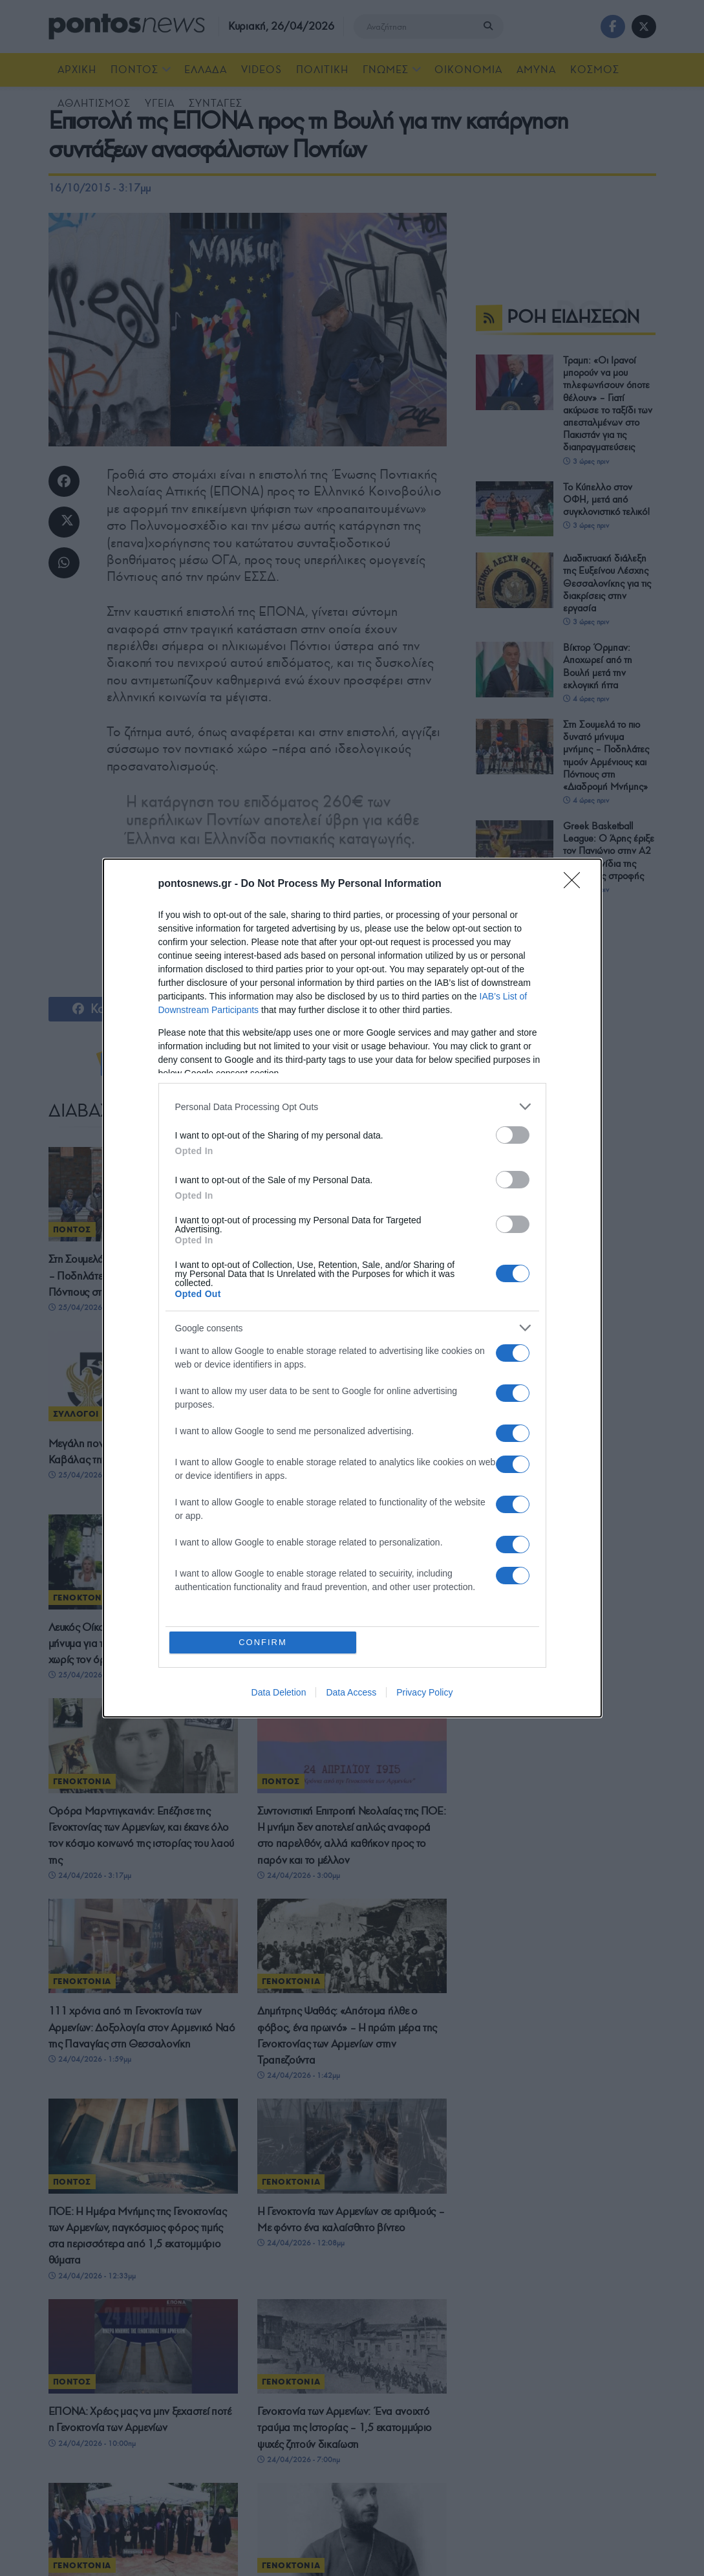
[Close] (576, 884)
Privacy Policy (424, 1692)
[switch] (512, 1135)
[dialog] (352, 1288)
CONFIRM (263, 1642)
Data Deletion (278, 1692)
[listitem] (352, 1106)
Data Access (351, 1692)
